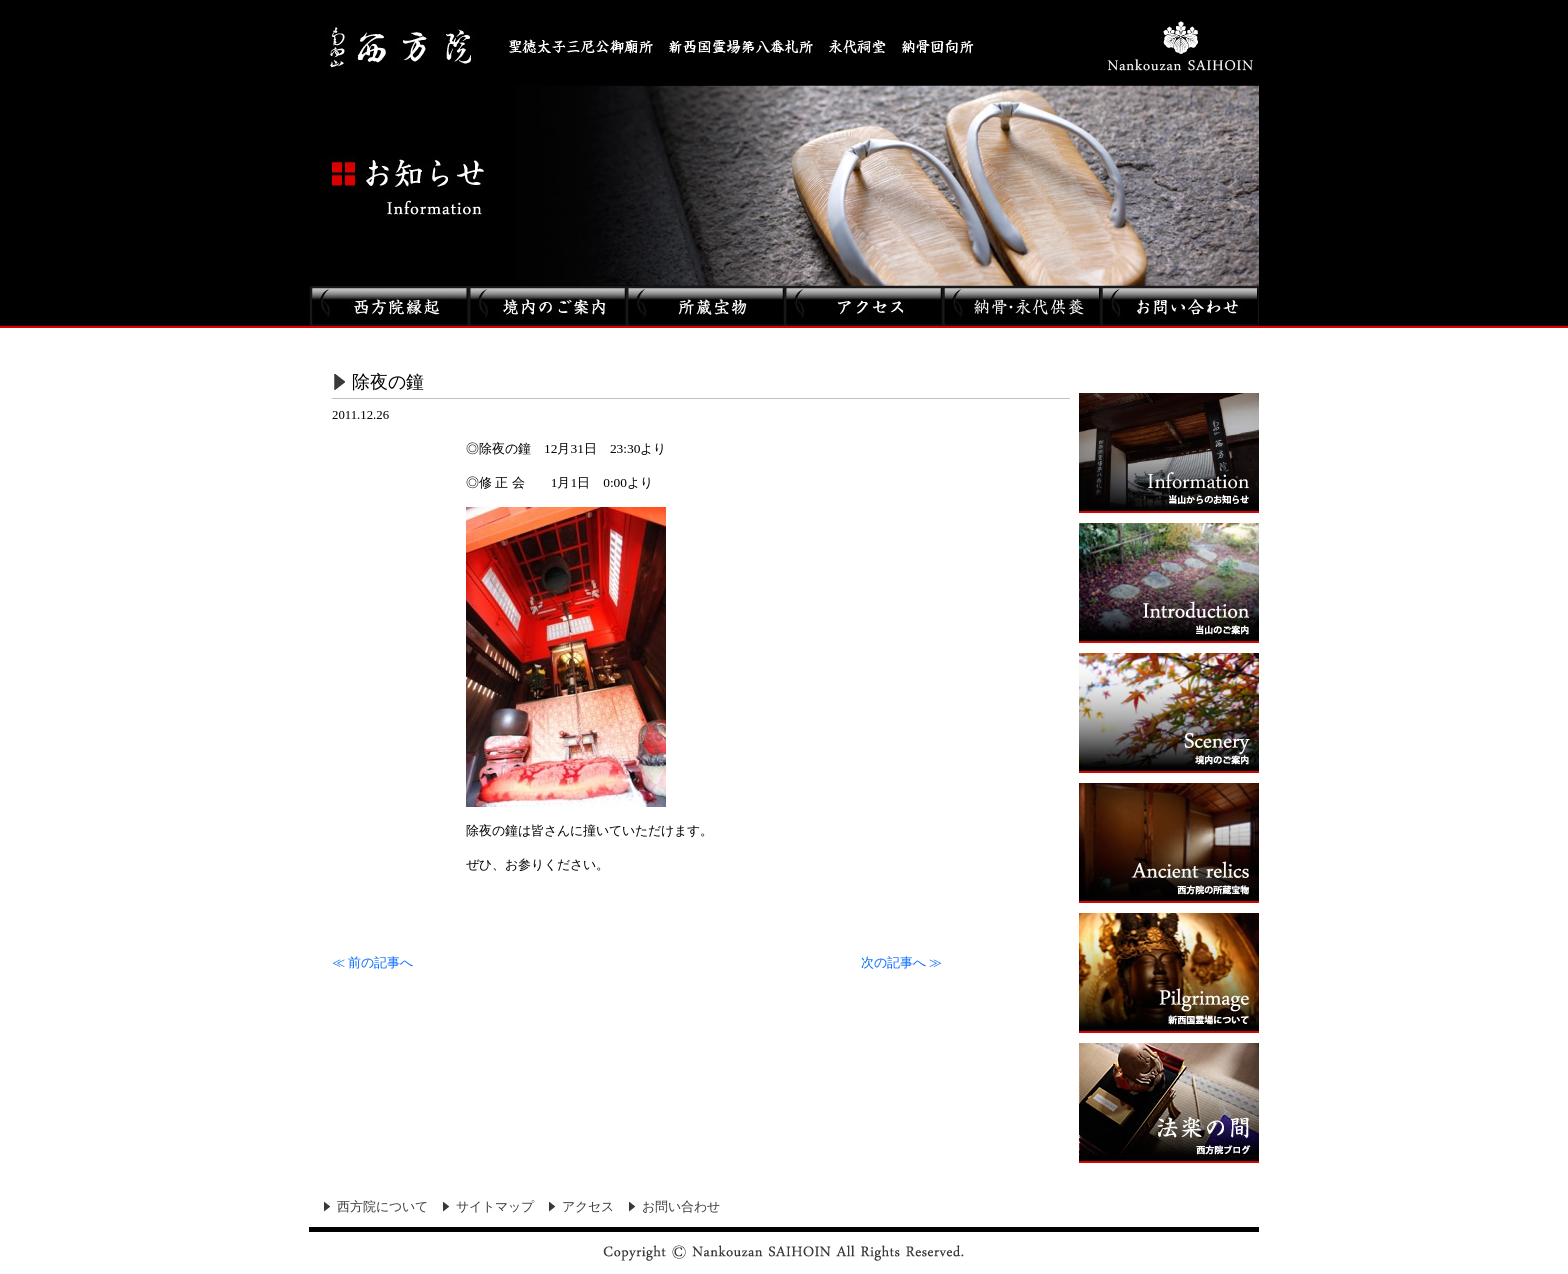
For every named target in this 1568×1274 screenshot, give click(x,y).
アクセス (588, 1207)
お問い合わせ (681, 1207)
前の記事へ (372, 963)
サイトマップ (495, 1207)
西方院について (382, 1207)
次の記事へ (901, 963)
